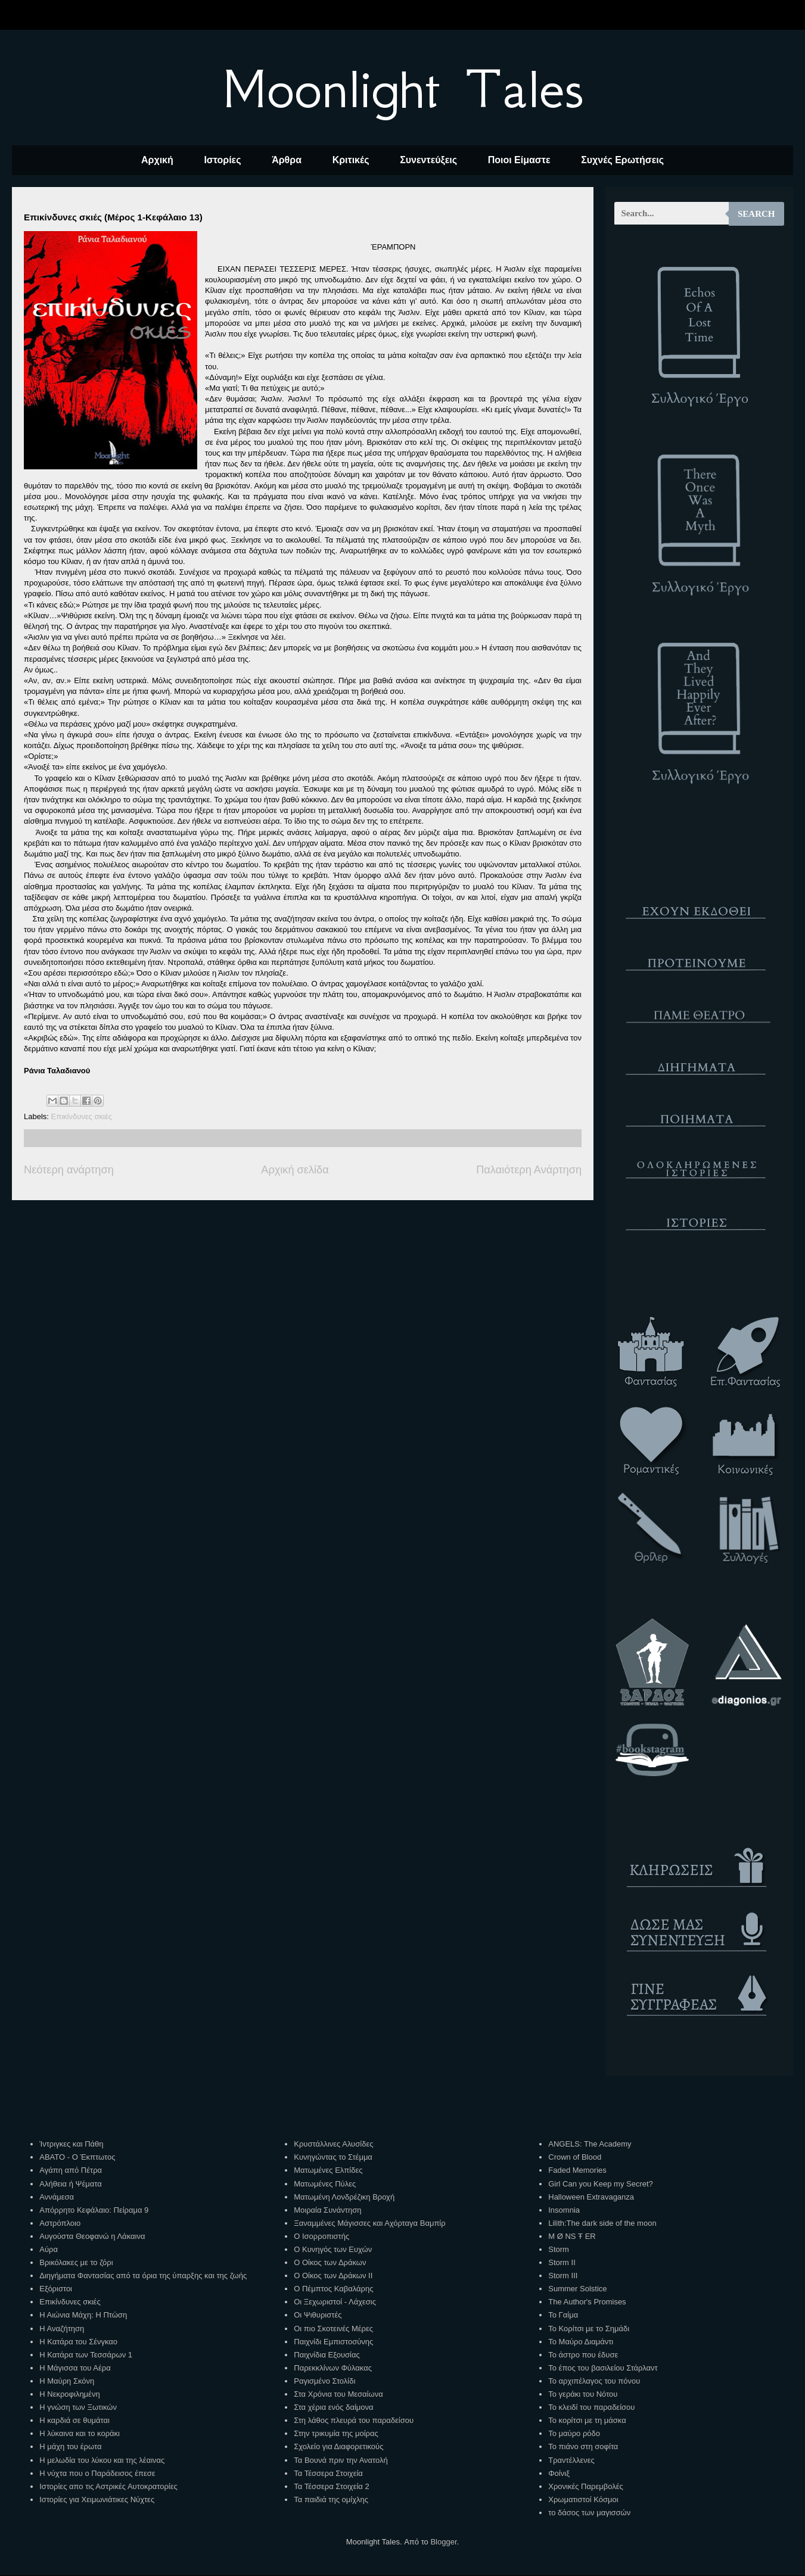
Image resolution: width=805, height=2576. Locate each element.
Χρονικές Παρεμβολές (585, 2486)
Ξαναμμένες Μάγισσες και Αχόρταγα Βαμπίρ (369, 2223)
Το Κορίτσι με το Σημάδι (588, 2328)
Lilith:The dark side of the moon (602, 2223)
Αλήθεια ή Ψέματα (70, 2183)
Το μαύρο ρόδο (574, 2433)
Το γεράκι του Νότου (582, 2394)
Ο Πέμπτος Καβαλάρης (333, 2288)
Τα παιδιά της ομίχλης (331, 2499)
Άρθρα (287, 160)
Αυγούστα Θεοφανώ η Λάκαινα (92, 2236)
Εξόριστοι (55, 2288)
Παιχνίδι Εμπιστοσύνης (333, 2341)
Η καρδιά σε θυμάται (74, 2420)
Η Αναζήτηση (61, 2328)
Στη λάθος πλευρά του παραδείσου (354, 2420)
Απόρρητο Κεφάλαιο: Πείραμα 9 (93, 2210)
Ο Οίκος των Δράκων (330, 2262)
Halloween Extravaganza (591, 2196)
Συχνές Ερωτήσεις (622, 160)
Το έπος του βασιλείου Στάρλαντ (602, 2367)
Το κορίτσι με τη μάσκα (587, 2420)
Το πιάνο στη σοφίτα (583, 2446)
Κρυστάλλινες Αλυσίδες (333, 2143)
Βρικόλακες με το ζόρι (76, 2262)
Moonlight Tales (402, 88)
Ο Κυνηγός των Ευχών (333, 2249)
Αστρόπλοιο (59, 2223)
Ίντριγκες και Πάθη (71, 2143)
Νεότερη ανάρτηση (69, 1170)
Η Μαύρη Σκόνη (66, 2380)
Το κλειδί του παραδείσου (591, 2407)
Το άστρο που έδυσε (583, 2354)
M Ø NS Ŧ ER (571, 2236)
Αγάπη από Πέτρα (70, 2170)
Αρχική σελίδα (294, 1170)
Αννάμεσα (56, 2196)
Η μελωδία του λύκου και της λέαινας (101, 2460)
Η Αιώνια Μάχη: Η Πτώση (83, 2314)
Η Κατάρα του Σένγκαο (78, 2341)
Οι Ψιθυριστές (317, 2314)
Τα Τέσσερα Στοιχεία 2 (331, 2486)
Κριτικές (350, 160)
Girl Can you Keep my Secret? (600, 2183)
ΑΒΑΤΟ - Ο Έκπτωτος (77, 2157)
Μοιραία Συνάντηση (327, 2210)
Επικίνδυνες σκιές (81, 1116)
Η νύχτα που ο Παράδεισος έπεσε (97, 2473)
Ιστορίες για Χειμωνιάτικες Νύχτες (96, 2499)
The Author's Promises (587, 2301)
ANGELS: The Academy (589, 2143)
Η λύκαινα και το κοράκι (79, 2433)
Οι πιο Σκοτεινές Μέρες (333, 2328)
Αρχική (157, 160)
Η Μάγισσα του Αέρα (74, 2367)
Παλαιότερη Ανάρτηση (529, 1170)
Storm (558, 2249)
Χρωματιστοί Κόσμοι (583, 2499)
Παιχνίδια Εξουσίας (326, 2354)
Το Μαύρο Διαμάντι (580, 2341)
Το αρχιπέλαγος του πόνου (594, 2380)
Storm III (562, 2275)
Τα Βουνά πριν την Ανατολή (341, 2460)
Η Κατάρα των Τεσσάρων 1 (85, 2354)
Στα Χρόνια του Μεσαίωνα (338, 2394)
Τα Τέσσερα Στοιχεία (328, 2473)
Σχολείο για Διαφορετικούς (338, 2446)
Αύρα (48, 2249)
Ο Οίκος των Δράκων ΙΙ (333, 2275)
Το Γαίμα (563, 2314)
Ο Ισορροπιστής (321, 2236)
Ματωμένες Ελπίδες (328, 2170)
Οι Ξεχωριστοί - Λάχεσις (335, 2301)
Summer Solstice (577, 2288)
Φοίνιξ (559, 2473)
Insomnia (564, 2210)
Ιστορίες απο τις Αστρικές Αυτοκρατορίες (108, 2486)
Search (756, 214)
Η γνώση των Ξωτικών (78, 2407)
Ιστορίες (222, 160)
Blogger (443, 2541)
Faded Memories (577, 2170)
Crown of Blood (574, 2157)
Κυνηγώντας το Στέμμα (333, 2157)
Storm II (562, 2262)
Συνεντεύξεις (428, 160)
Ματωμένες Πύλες (325, 2183)
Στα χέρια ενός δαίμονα (333, 2407)
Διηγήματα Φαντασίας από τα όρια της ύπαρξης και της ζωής (143, 2275)
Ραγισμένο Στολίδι (324, 2380)
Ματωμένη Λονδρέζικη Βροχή (344, 2196)
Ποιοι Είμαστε (519, 160)
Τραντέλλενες (571, 2460)
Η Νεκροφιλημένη (69, 2394)
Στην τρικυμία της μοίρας (336, 2433)
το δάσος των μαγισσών (589, 2512)
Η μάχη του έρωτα (70, 2446)
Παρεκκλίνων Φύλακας (333, 2367)
